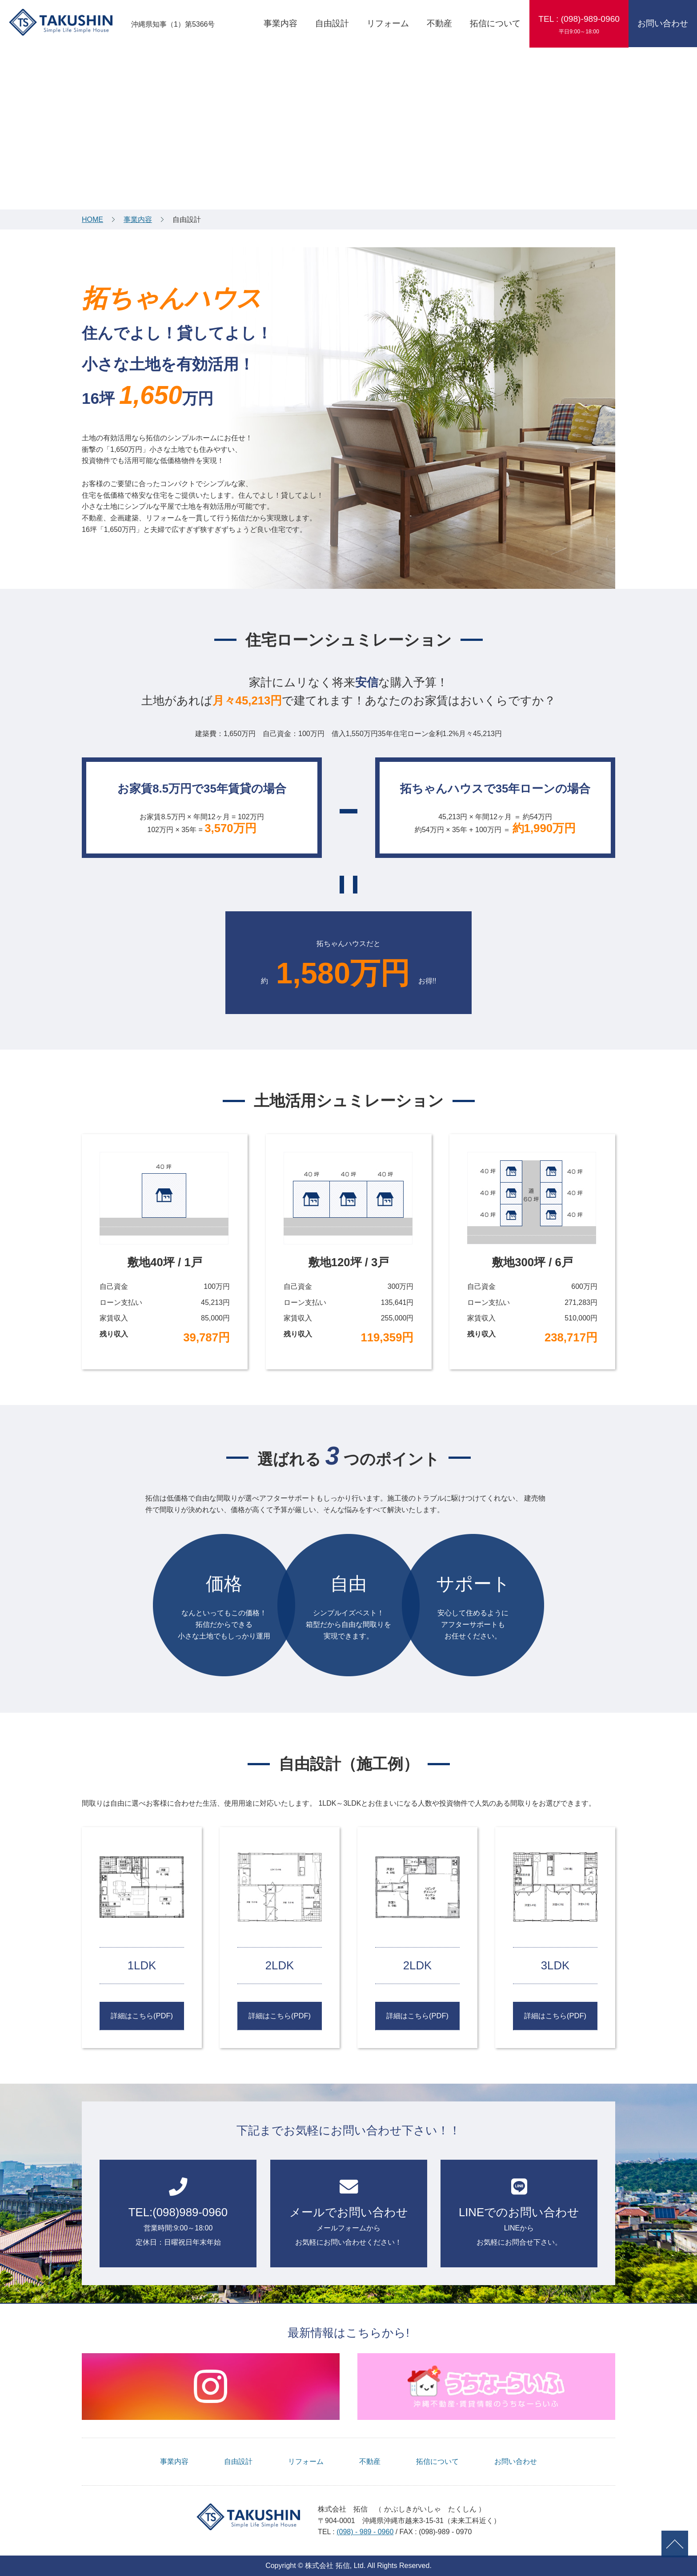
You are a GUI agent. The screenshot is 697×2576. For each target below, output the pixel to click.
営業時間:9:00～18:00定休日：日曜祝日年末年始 (178, 2212)
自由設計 (332, 23)
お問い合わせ (662, 23)
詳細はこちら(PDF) (142, 2016)
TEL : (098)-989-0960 (579, 24)
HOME (92, 219)
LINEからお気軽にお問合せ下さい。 (519, 2212)
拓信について (495, 23)
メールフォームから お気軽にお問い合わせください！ (348, 2212)
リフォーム (388, 23)
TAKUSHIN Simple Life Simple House (60, 22)
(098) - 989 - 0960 (364, 2532)
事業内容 (280, 23)
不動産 (439, 23)
